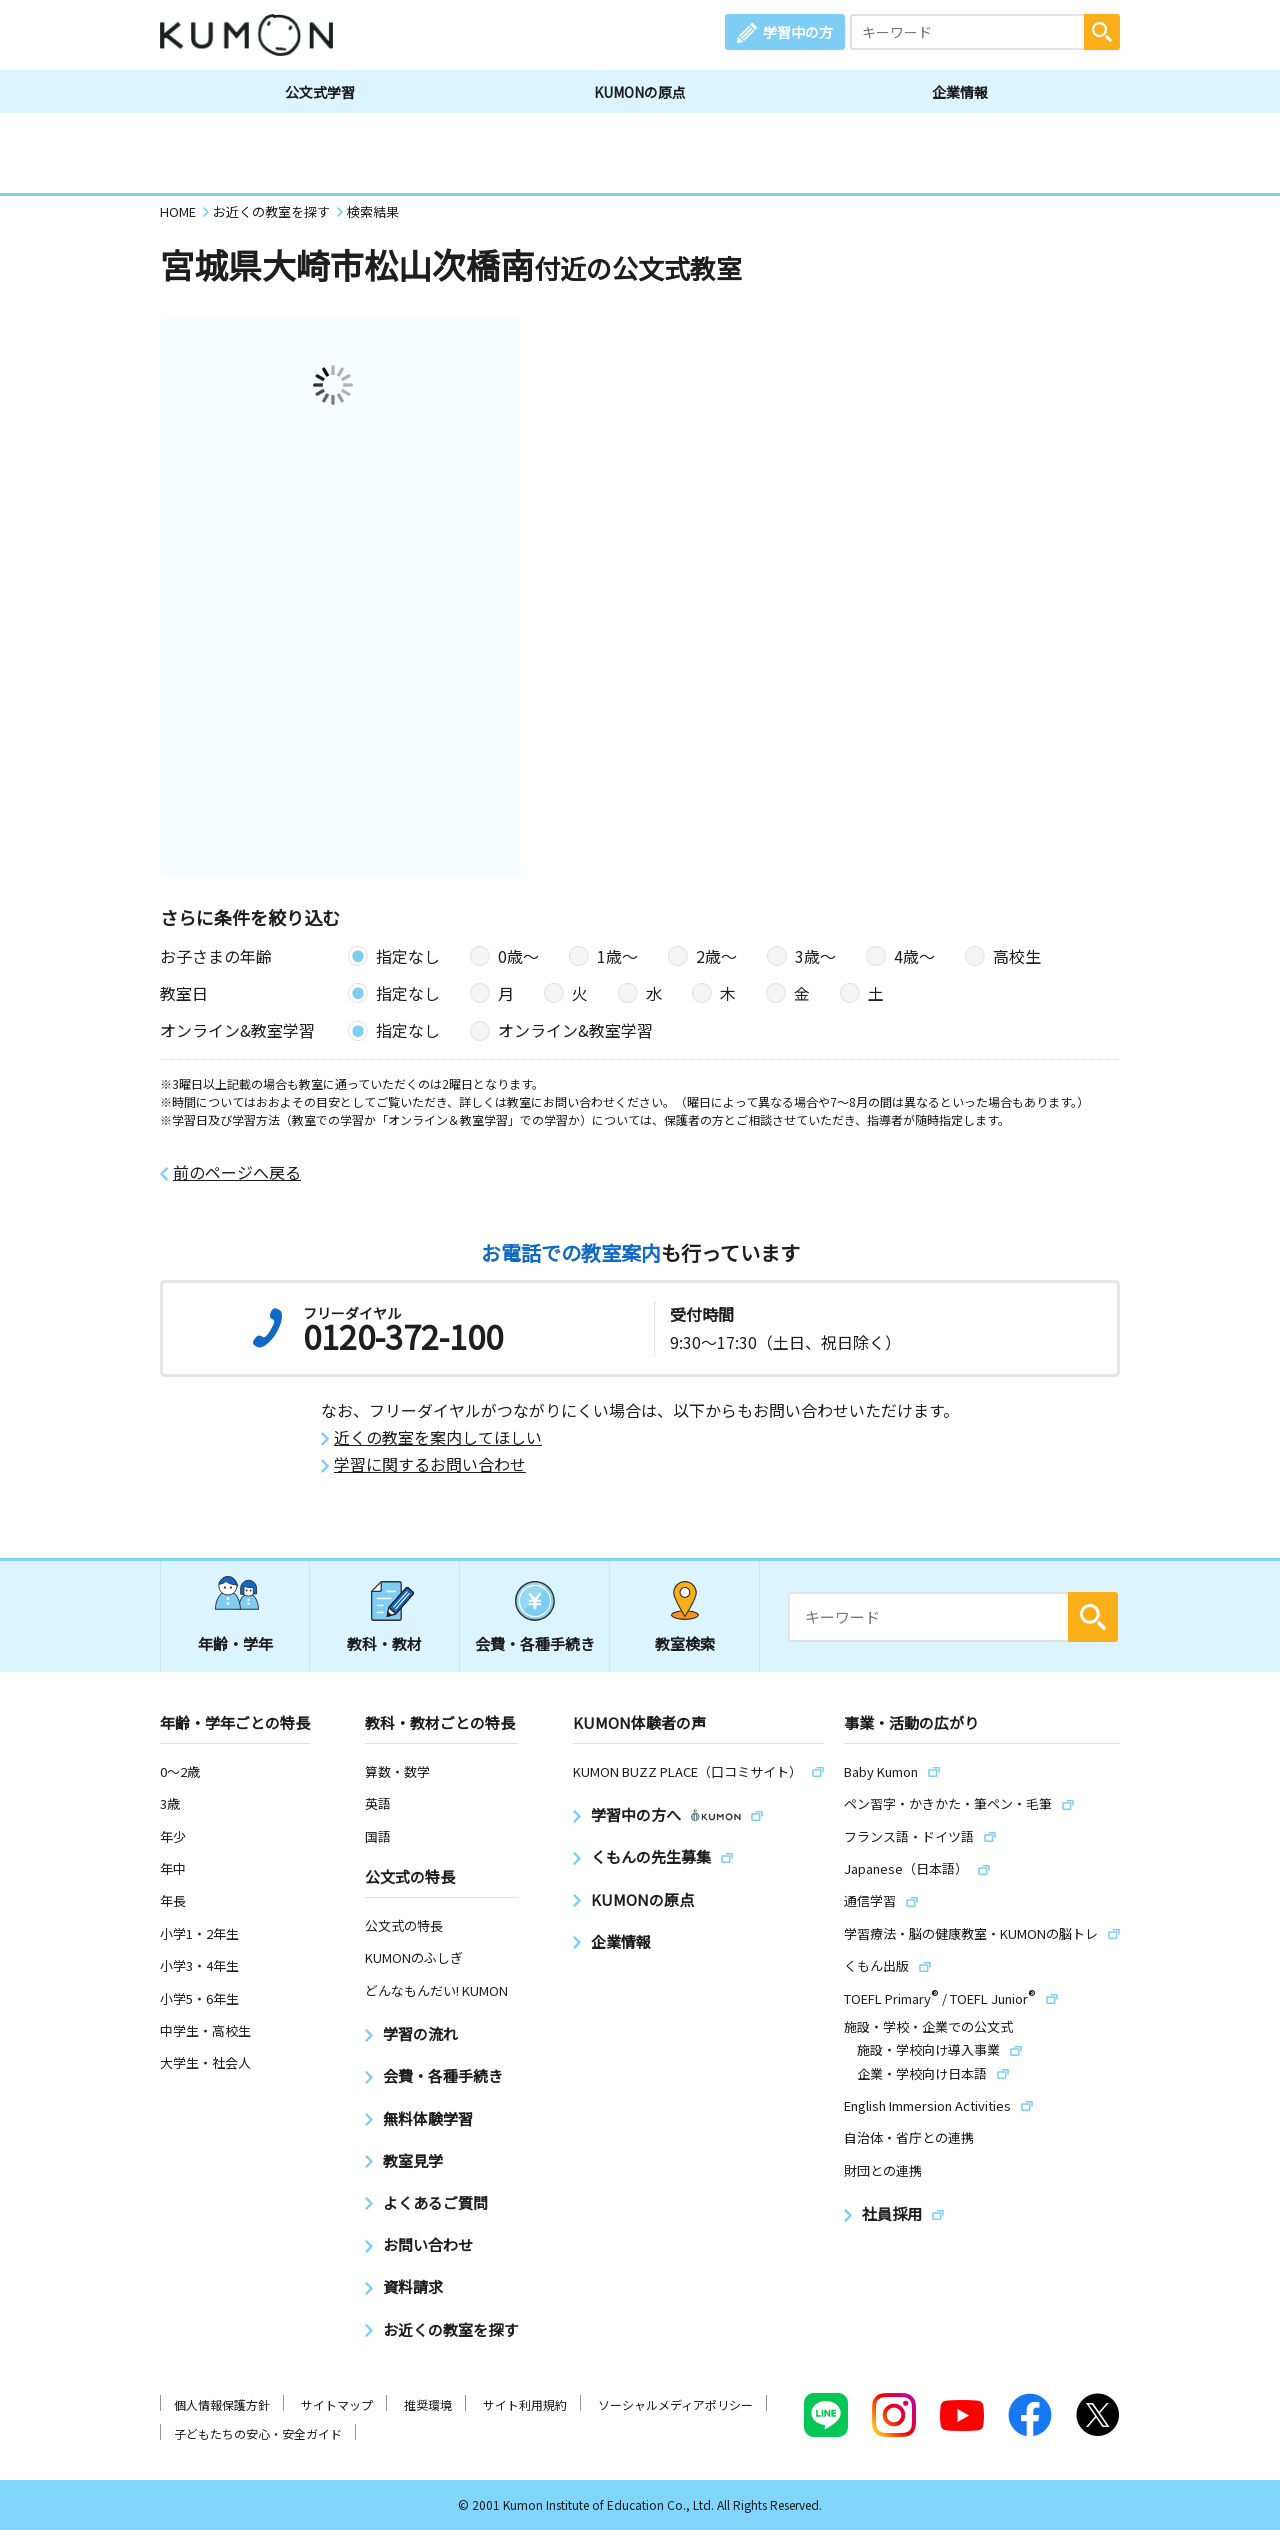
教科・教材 (384, 1643)
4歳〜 (914, 956)
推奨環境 (428, 2404)
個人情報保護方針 (222, 2404)
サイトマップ (337, 2404)
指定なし (408, 956)
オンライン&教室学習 (575, 1030)
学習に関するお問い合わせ (430, 1464)
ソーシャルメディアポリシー (675, 2404)
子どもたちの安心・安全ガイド (258, 2433)
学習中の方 (798, 32)
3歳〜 (815, 956)
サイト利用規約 (525, 2404)
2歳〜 (716, 956)
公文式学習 (320, 92)
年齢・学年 (235, 1643)
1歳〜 (617, 956)
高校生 (1017, 956)
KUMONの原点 (640, 92)
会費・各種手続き (535, 1643)
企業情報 (960, 92)
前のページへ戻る (237, 1172)
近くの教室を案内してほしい (438, 1437)
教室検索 (685, 1643)
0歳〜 (518, 956)
